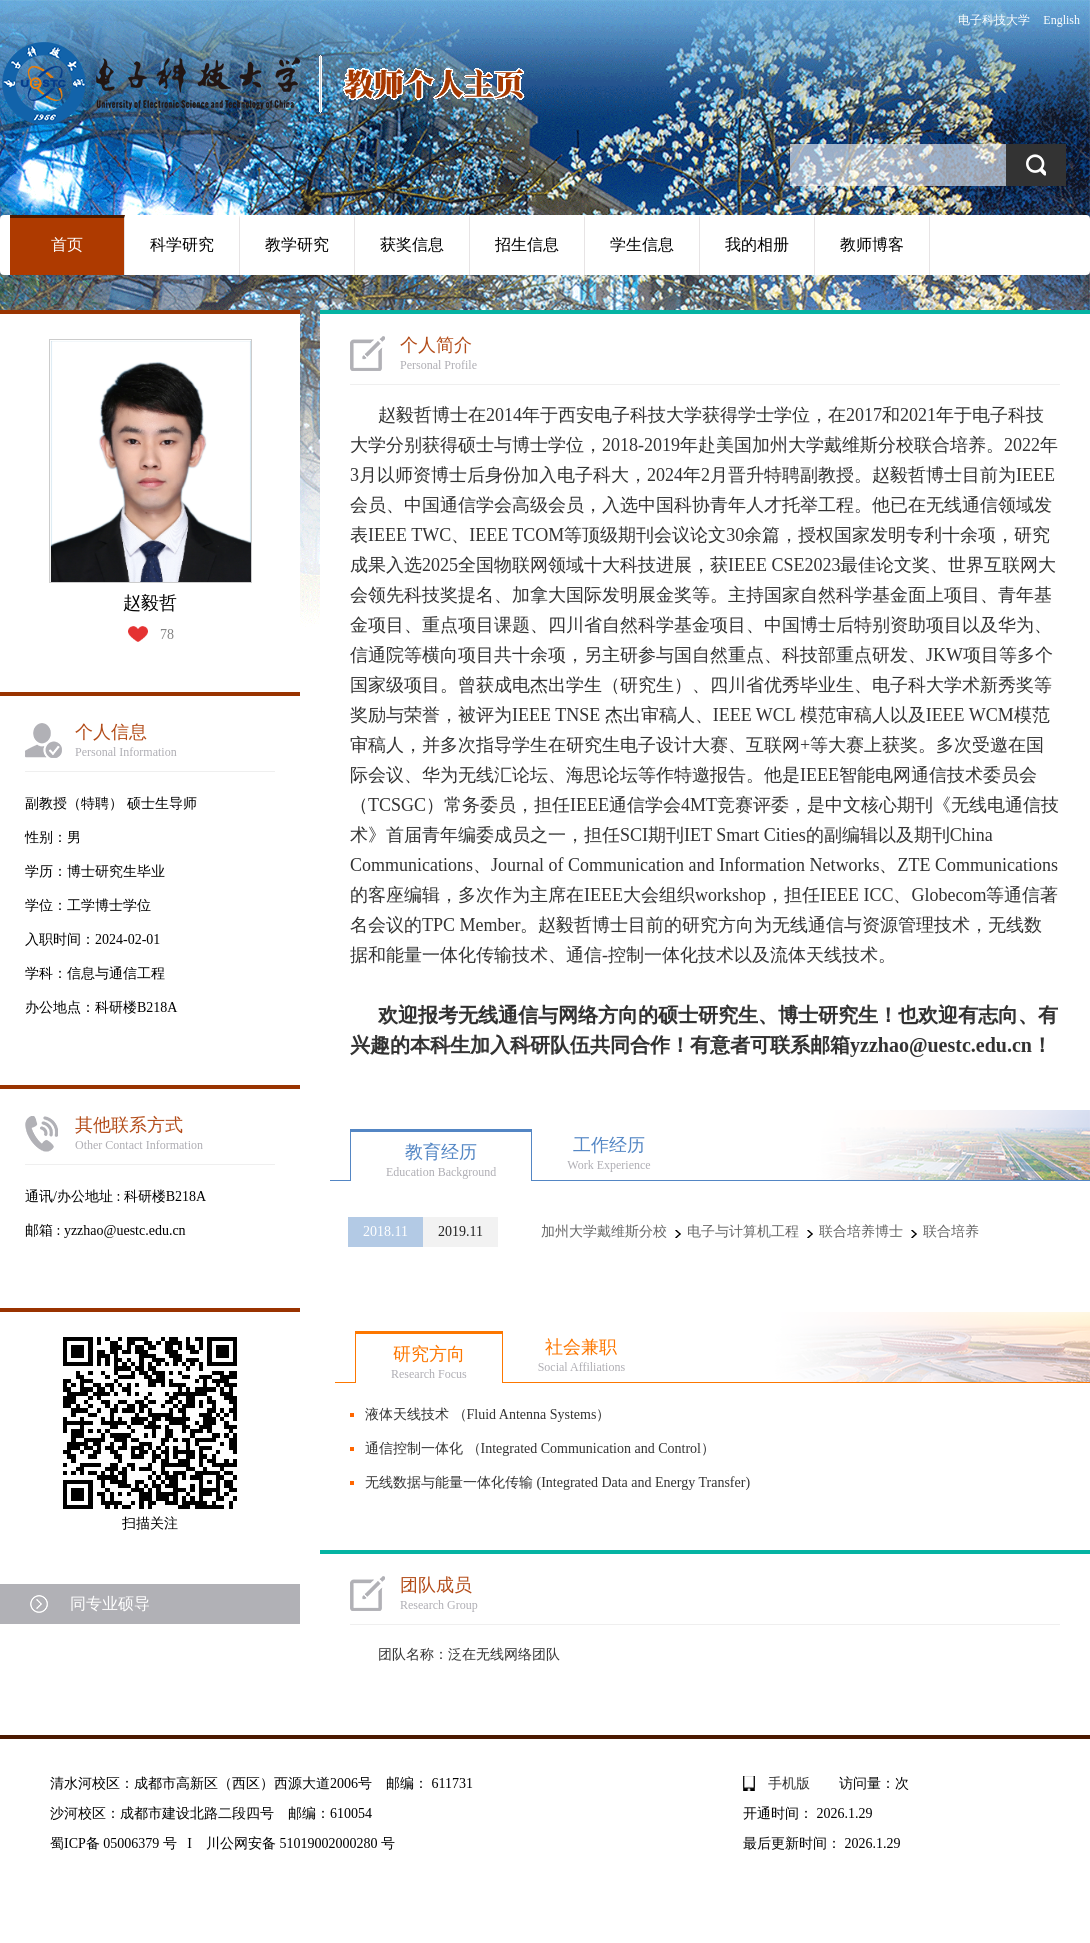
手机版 (789, 1783)
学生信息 (642, 244)
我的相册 (757, 244)
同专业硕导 (110, 1603)
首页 (67, 244)
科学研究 (182, 244)
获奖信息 (412, 244)
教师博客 (872, 244)
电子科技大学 (994, 20)
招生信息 (527, 244)
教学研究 (297, 244)
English (1061, 20)
